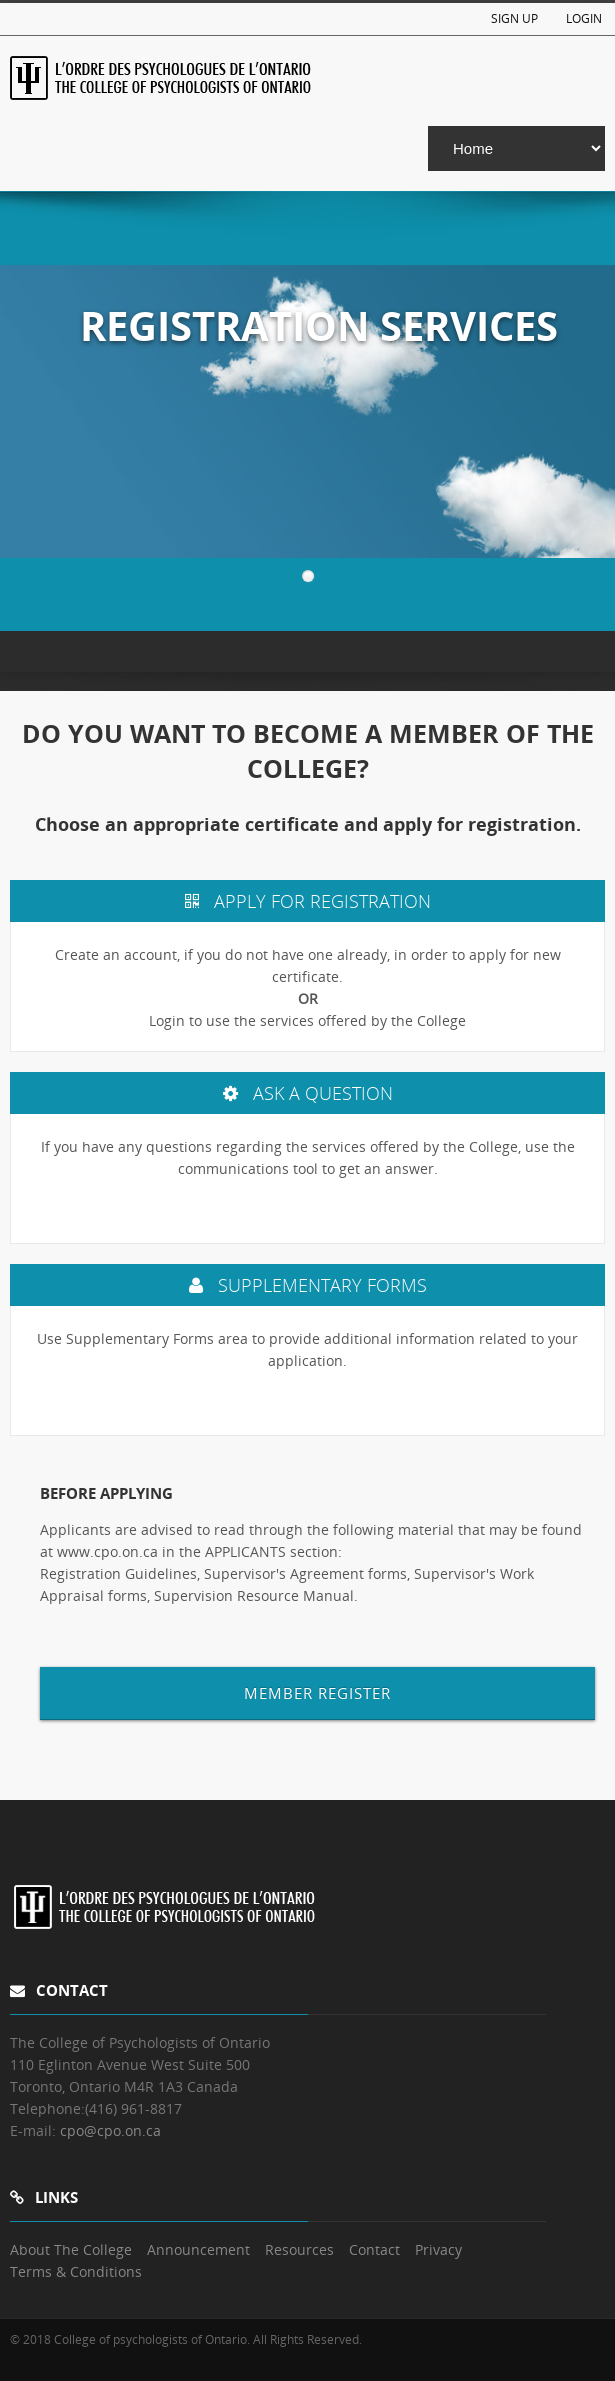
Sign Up (514, 18)
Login (584, 18)
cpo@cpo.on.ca (110, 2130)
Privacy (438, 2249)
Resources (299, 2249)
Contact (374, 2249)
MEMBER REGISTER (317, 1693)
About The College (71, 2249)
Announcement (198, 2249)
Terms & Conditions (76, 2271)
